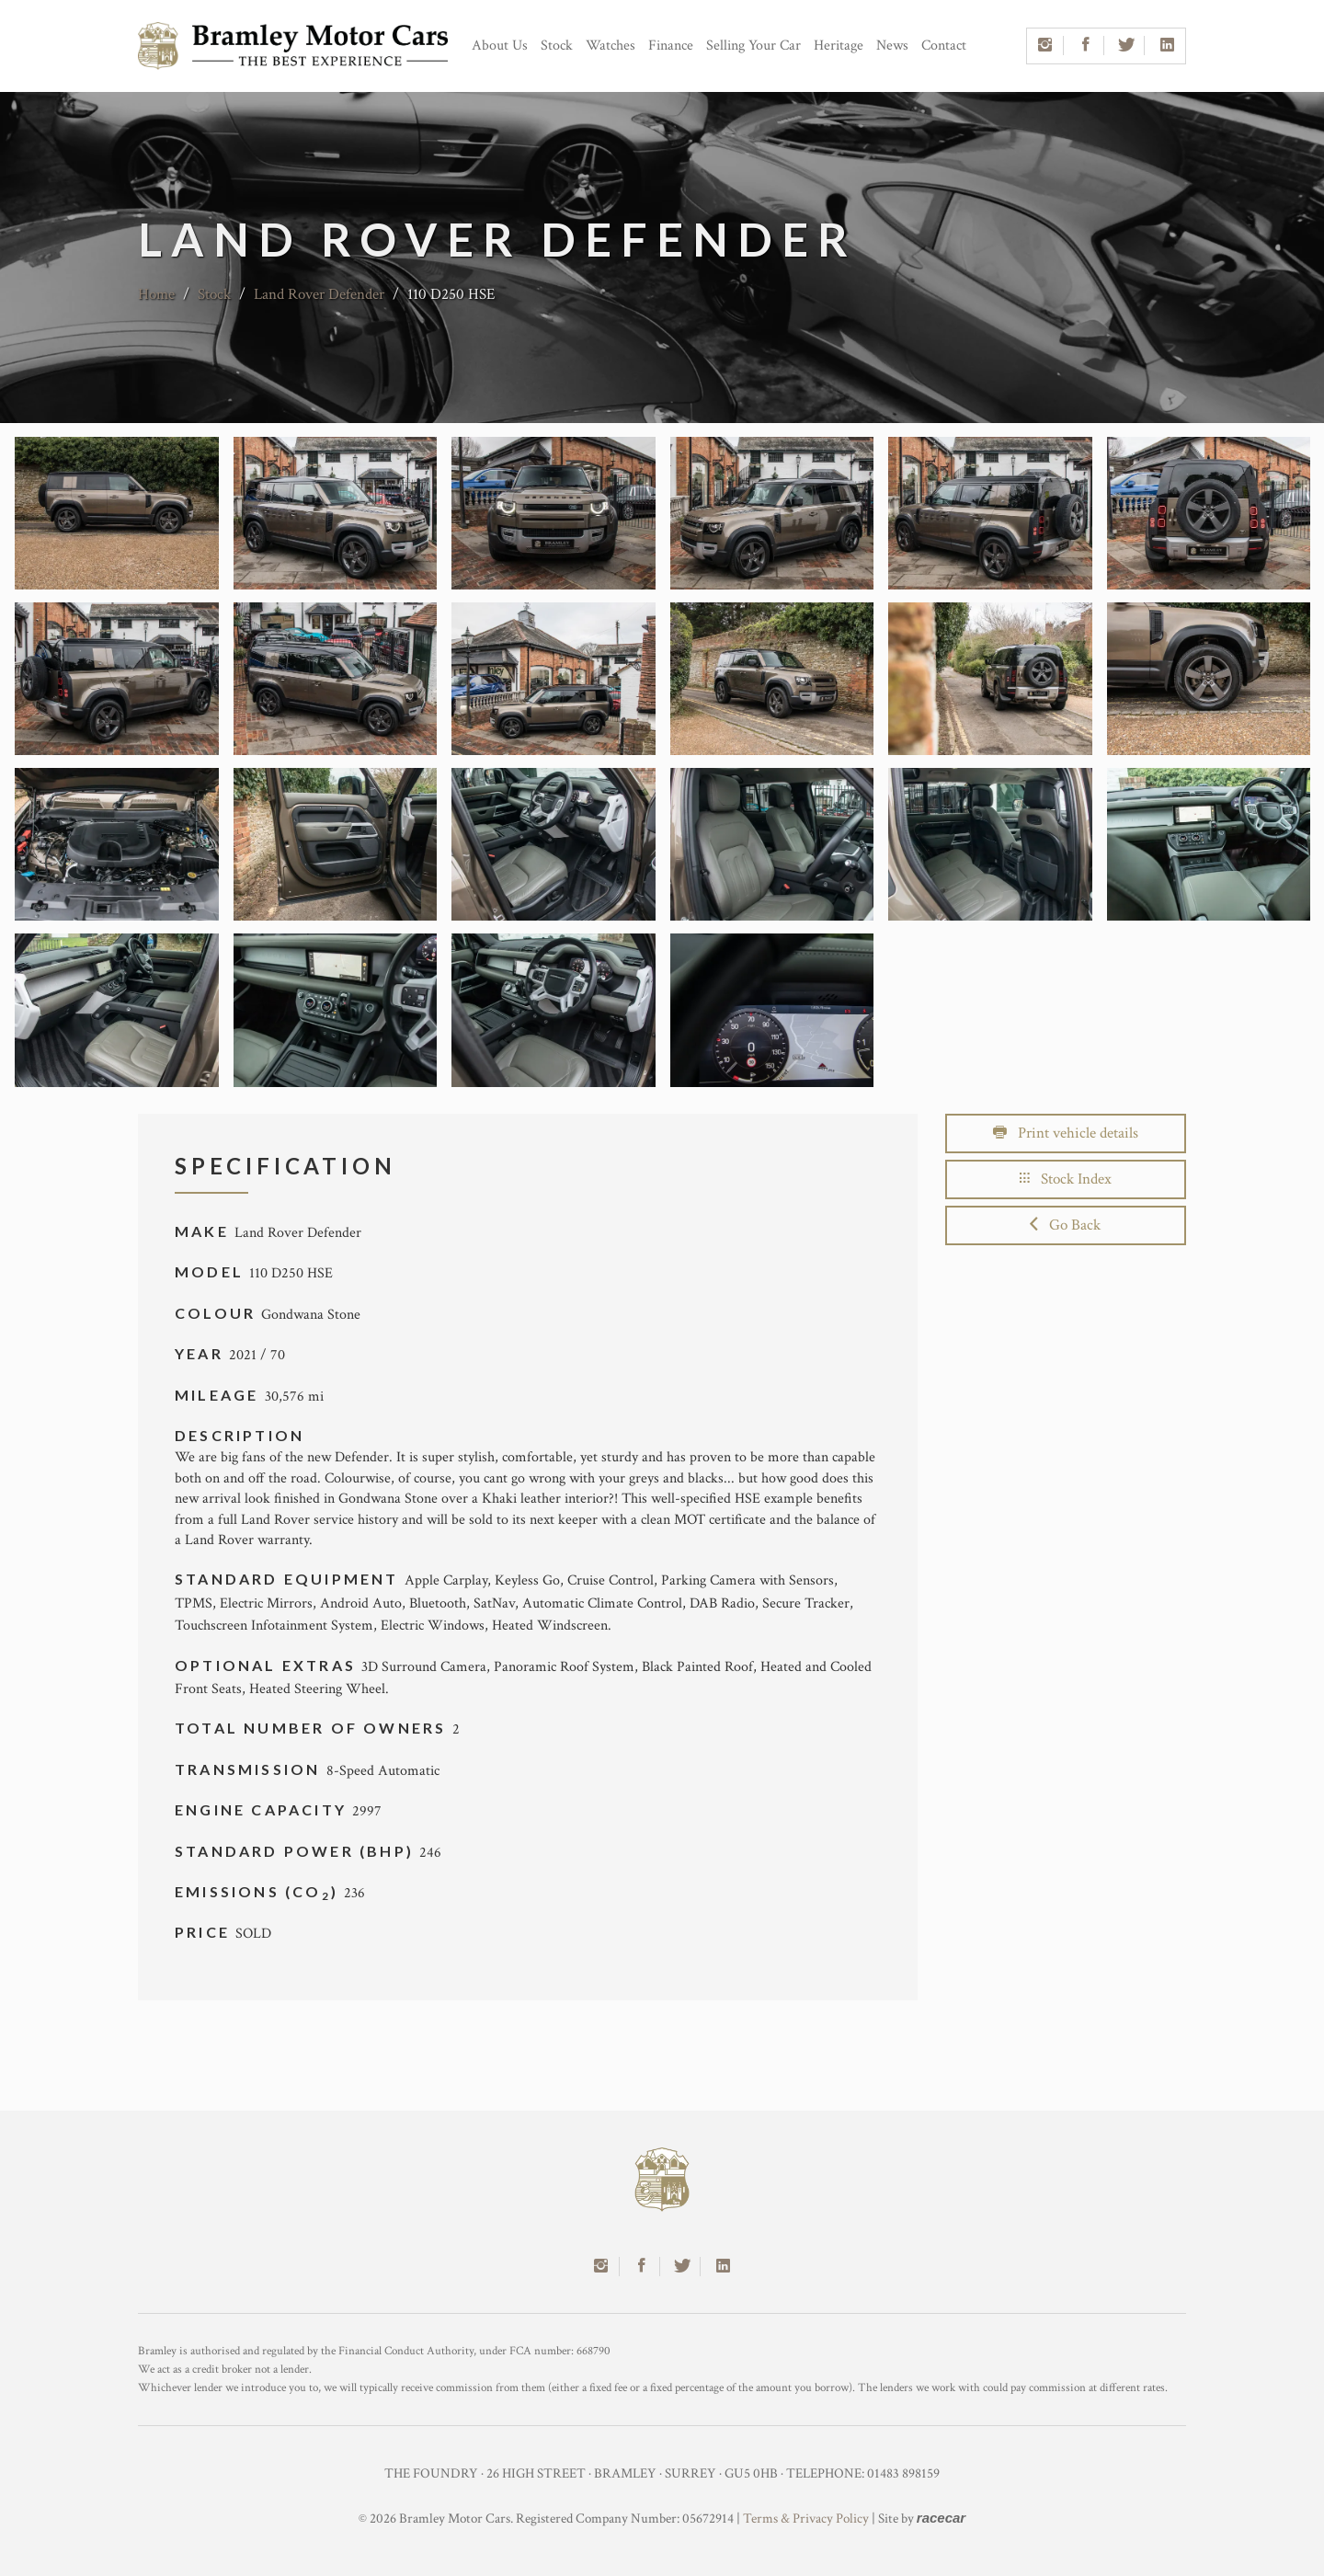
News (892, 45)
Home (156, 294)
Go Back (1065, 1225)
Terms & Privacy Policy (806, 2518)
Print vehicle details (1065, 1133)
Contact (943, 45)
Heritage (838, 45)
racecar (941, 2517)
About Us (500, 45)
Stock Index (1066, 1179)
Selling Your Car (753, 45)
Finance (670, 45)
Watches (610, 45)
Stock (557, 45)
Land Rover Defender (321, 294)
